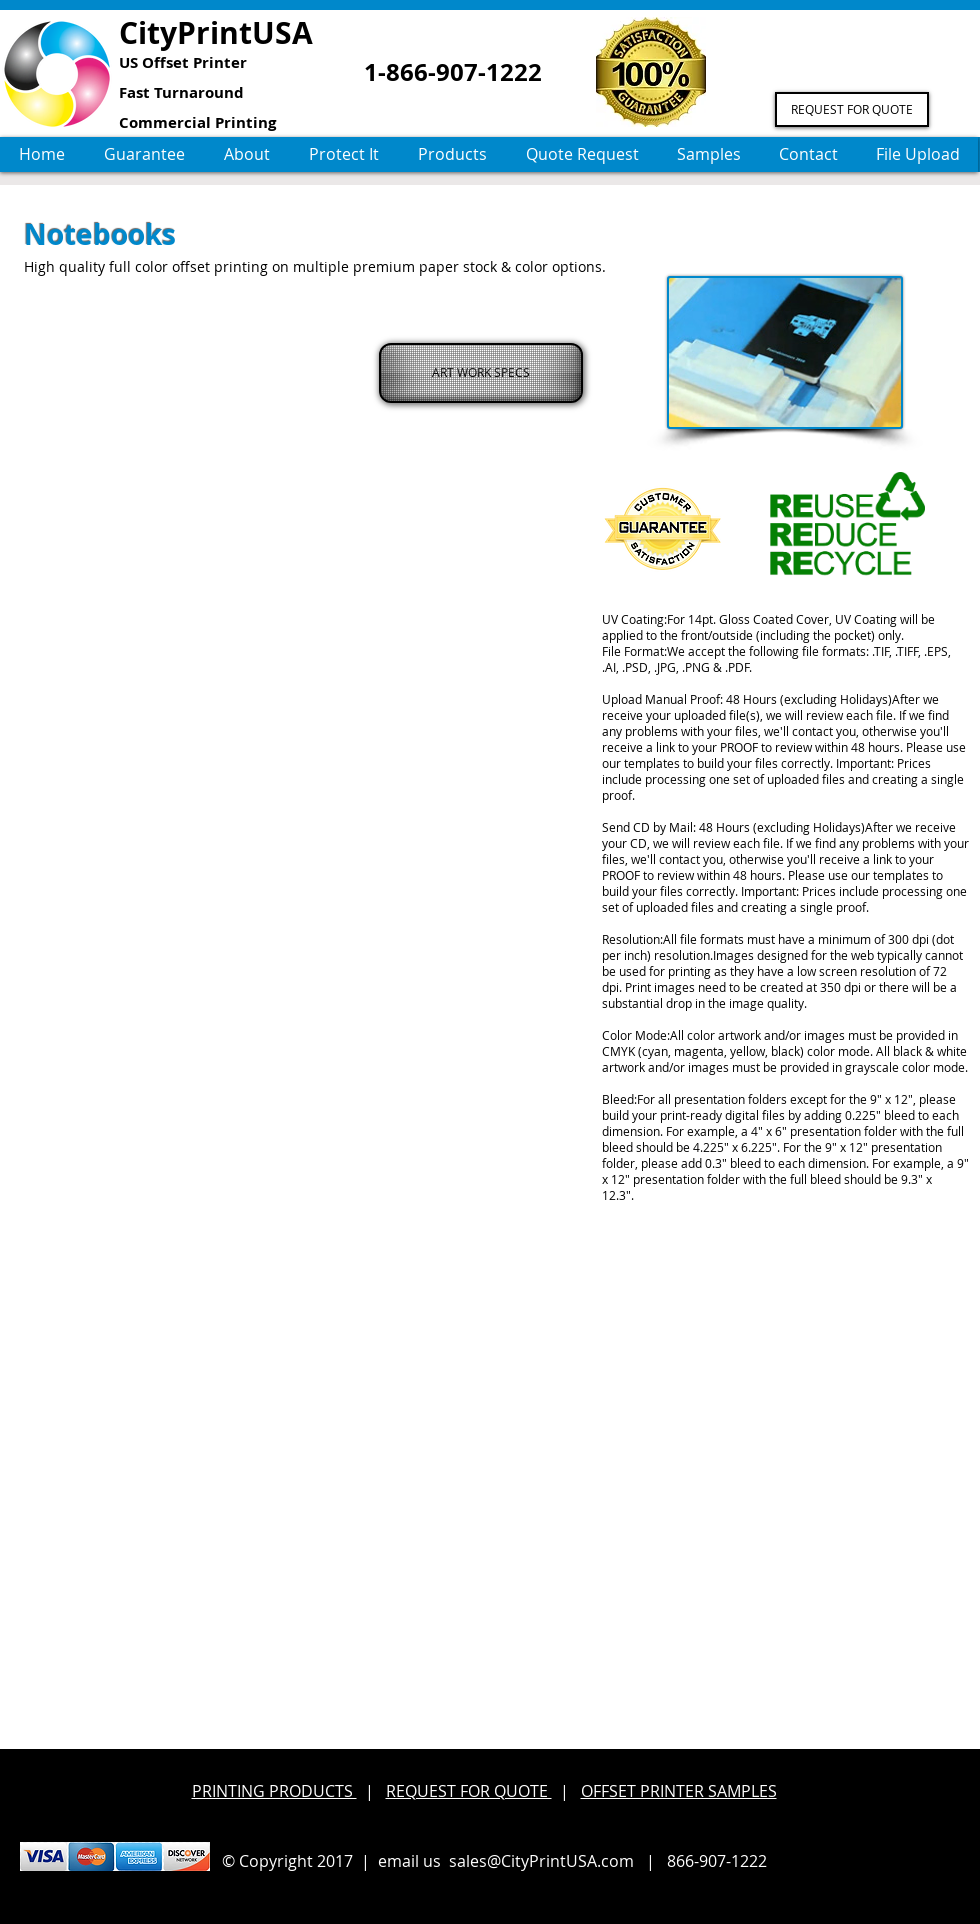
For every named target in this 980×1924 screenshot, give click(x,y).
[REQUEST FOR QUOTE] (852, 109)
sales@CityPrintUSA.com (541, 1861)
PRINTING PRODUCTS (274, 1791)
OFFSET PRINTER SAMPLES (679, 1791)
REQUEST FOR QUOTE (469, 1791)
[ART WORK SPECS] (481, 373)
